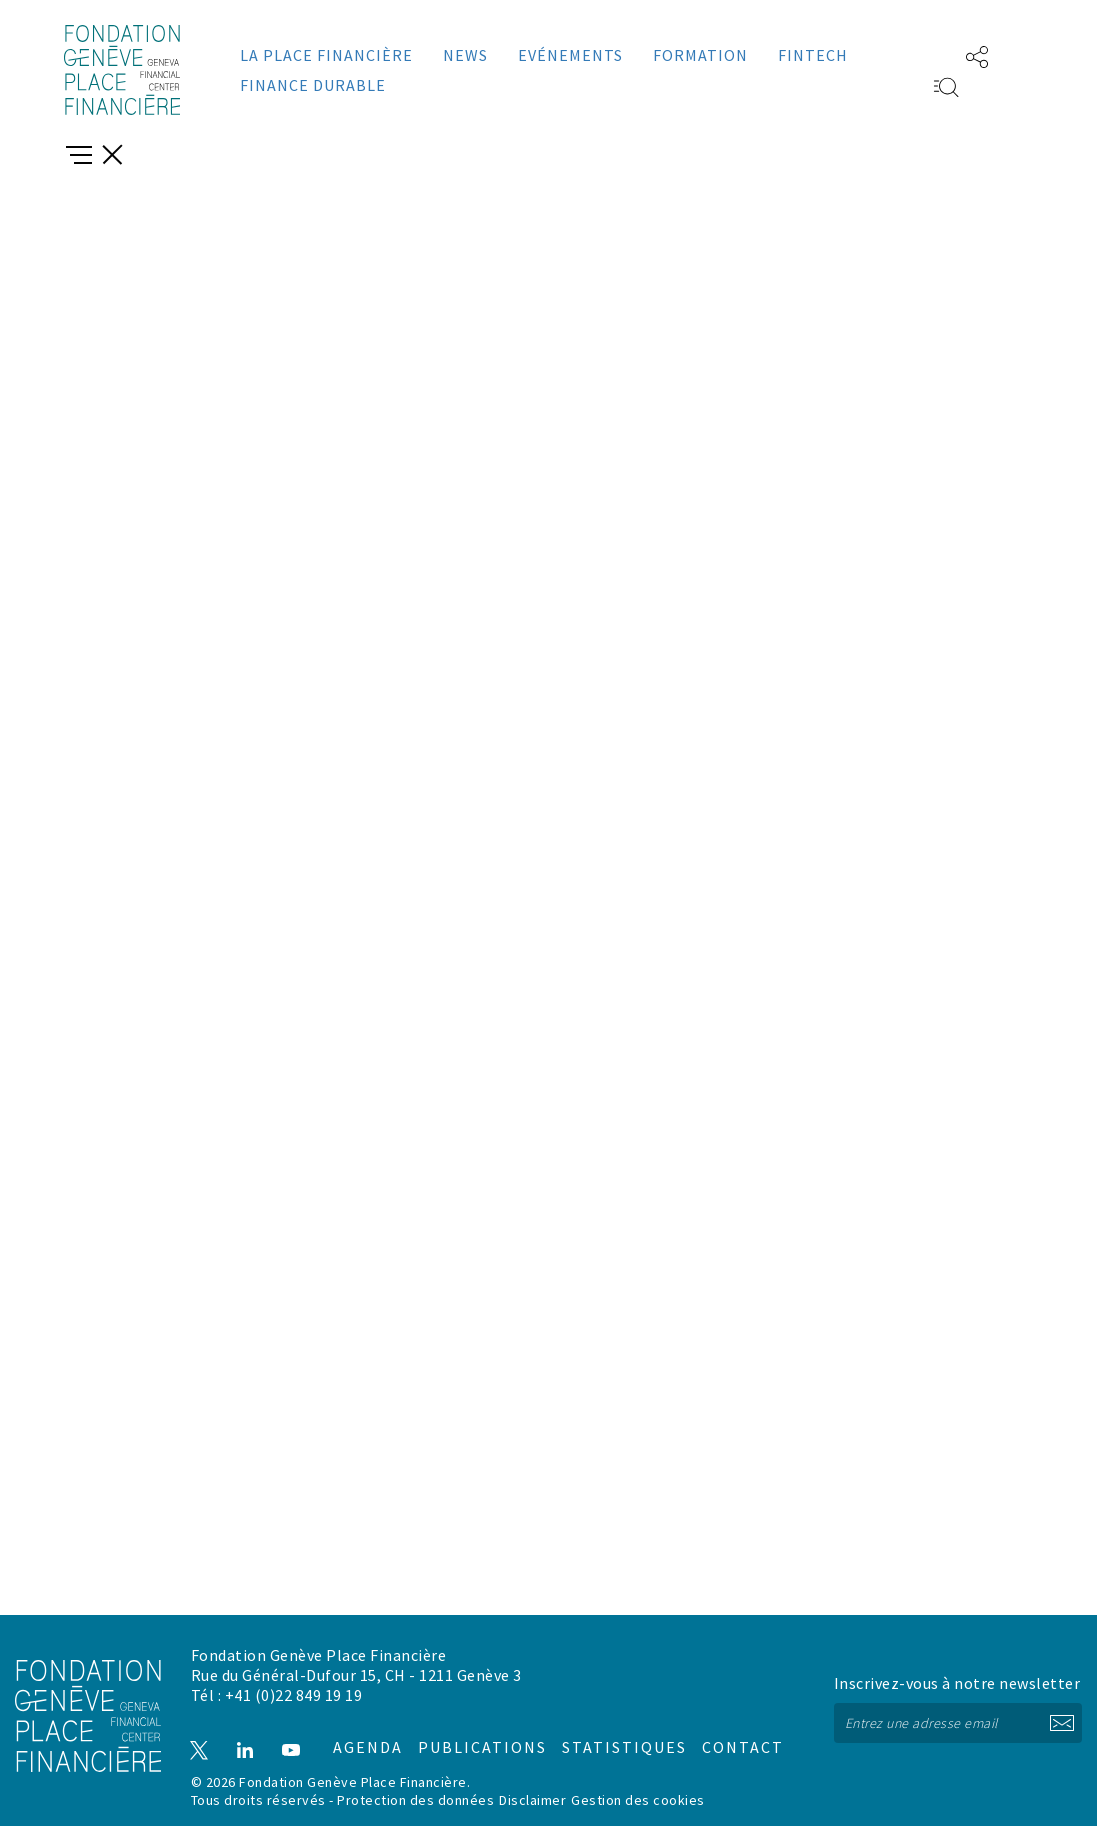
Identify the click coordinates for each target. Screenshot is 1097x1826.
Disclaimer (532, 1799)
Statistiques (606, 1731)
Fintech (813, 55)
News (465, 55)
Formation (700, 55)
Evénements (570, 55)
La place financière (326, 55)
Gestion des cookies (638, 1799)
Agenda (358, 1731)
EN (917, 55)
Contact (721, 1731)
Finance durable (313, 85)
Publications (470, 1731)
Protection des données (415, 1799)
